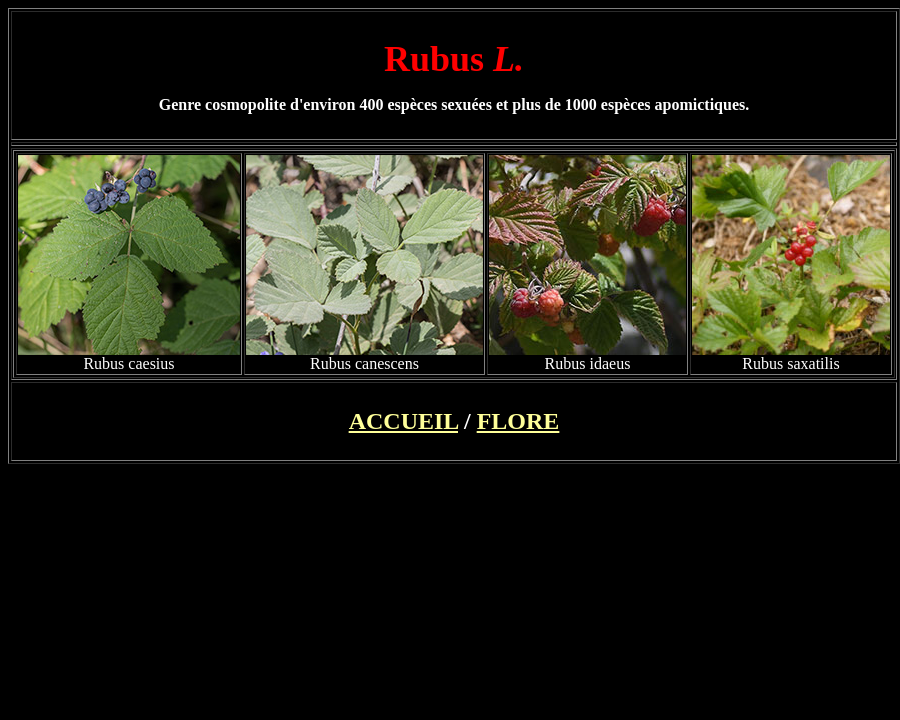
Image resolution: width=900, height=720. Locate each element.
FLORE (518, 421)
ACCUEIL (403, 421)
